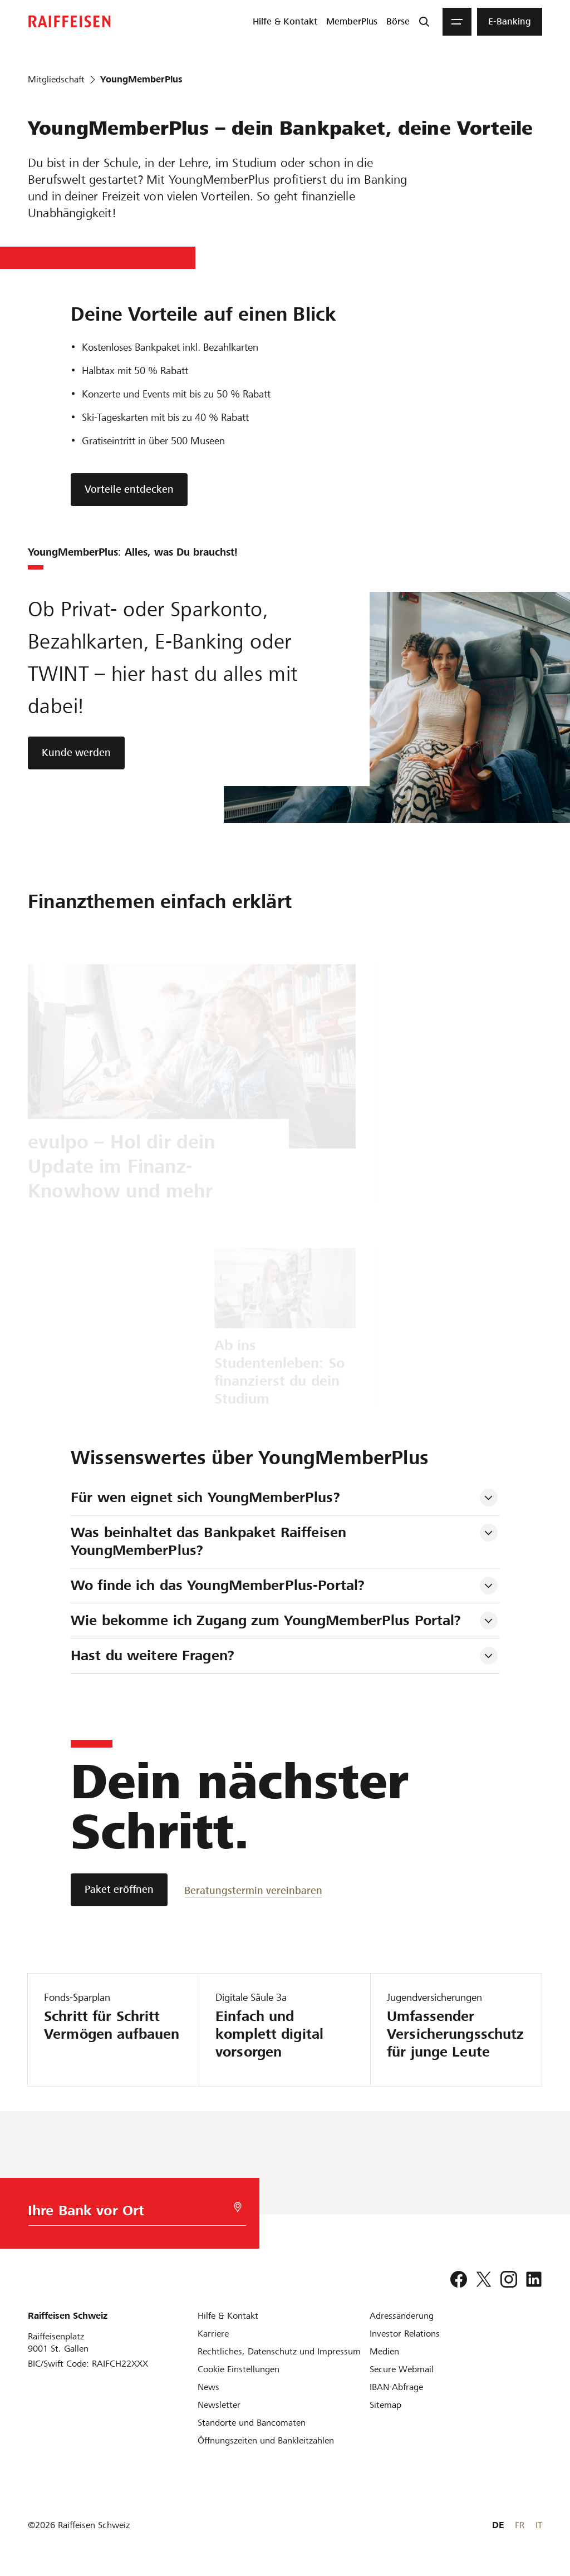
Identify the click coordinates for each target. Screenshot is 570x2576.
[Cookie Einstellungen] (238, 2369)
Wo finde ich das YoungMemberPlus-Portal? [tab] (218, 1585)
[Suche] (424, 22)
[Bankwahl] (132, 2213)
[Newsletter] (219, 2405)
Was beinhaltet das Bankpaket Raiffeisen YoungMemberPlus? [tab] (211, 1541)
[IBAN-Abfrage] (396, 2387)
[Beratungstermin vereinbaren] (253, 1890)
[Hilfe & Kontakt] (228, 2315)
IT (538, 2525)
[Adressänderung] (402, 2315)
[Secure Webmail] (402, 2369)
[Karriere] (213, 2333)
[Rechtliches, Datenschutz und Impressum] (279, 2351)
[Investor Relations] (405, 2333)
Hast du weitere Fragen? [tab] (152, 1655)
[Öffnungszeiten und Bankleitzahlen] (266, 2440)
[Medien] (384, 2351)
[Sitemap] (385, 2405)
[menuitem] (285, 22)
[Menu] (457, 22)
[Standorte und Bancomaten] (252, 2422)
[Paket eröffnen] (119, 1889)
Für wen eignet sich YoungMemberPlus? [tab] (205, 1497)
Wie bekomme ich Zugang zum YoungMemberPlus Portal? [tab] (266, 1620)
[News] (208, 2387)
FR (519, 2525)
